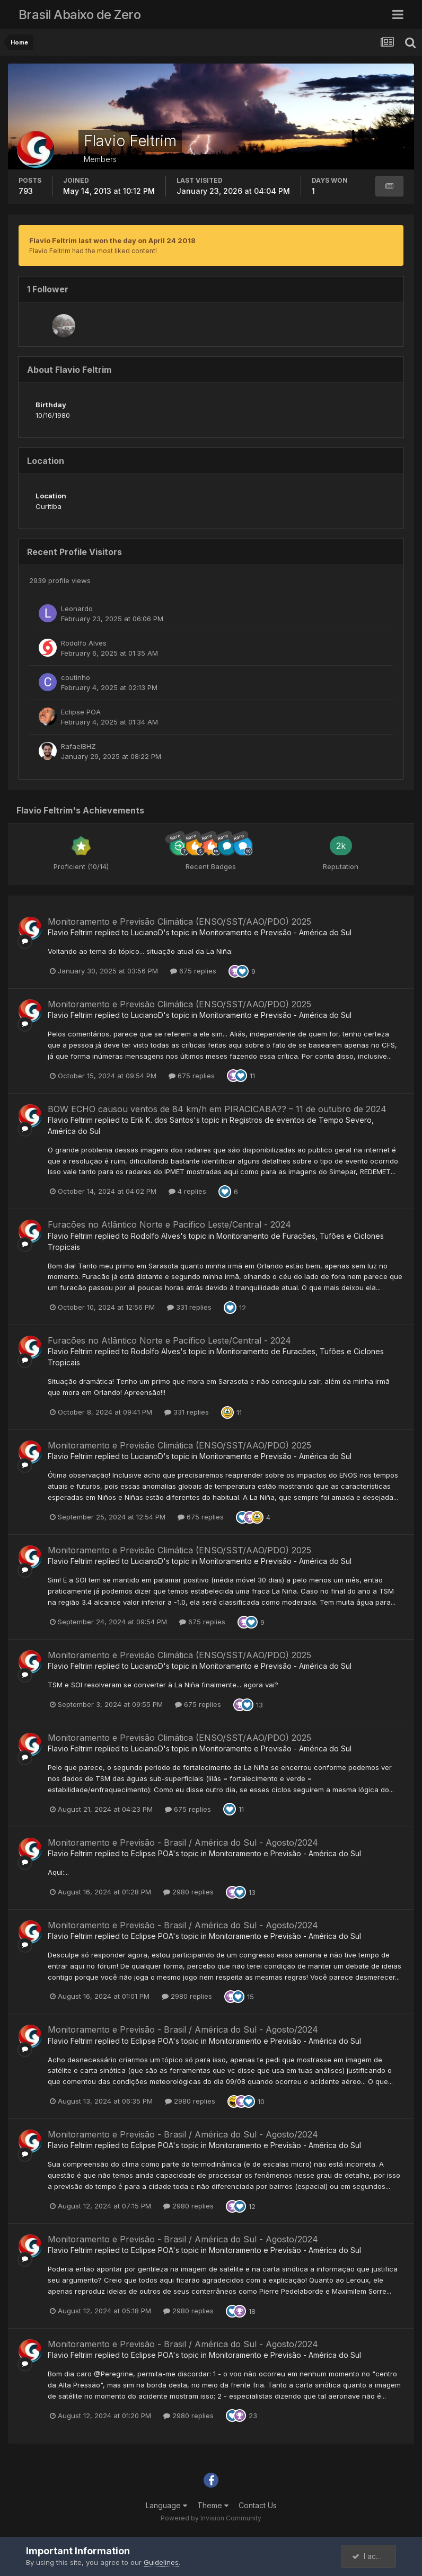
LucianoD (147, 932)
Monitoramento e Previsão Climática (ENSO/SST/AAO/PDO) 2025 (179, 921)
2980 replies (188, 1892)
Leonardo (77, 608)
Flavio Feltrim (70, 932)
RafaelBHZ (78, 746)
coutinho (75, 677)
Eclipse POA (81, 712)
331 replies (189, 1307)
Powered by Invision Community (211, 2518)
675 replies (193, 971)
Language (166, 2505)
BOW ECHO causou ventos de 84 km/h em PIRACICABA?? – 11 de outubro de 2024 (217, 1109)
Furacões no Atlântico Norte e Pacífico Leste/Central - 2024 (169, 1224)
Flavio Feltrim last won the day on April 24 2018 (112, 240)
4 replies (187, 1191)
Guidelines (161, 2562)
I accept (372, 2556)
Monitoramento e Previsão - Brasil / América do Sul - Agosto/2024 (183, 1842)
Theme (212, 2505)
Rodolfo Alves (84, 643)
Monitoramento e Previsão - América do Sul (275, 932)
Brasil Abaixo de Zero (80, 14)
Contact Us (258, 2505)
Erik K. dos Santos (162, 1119)
